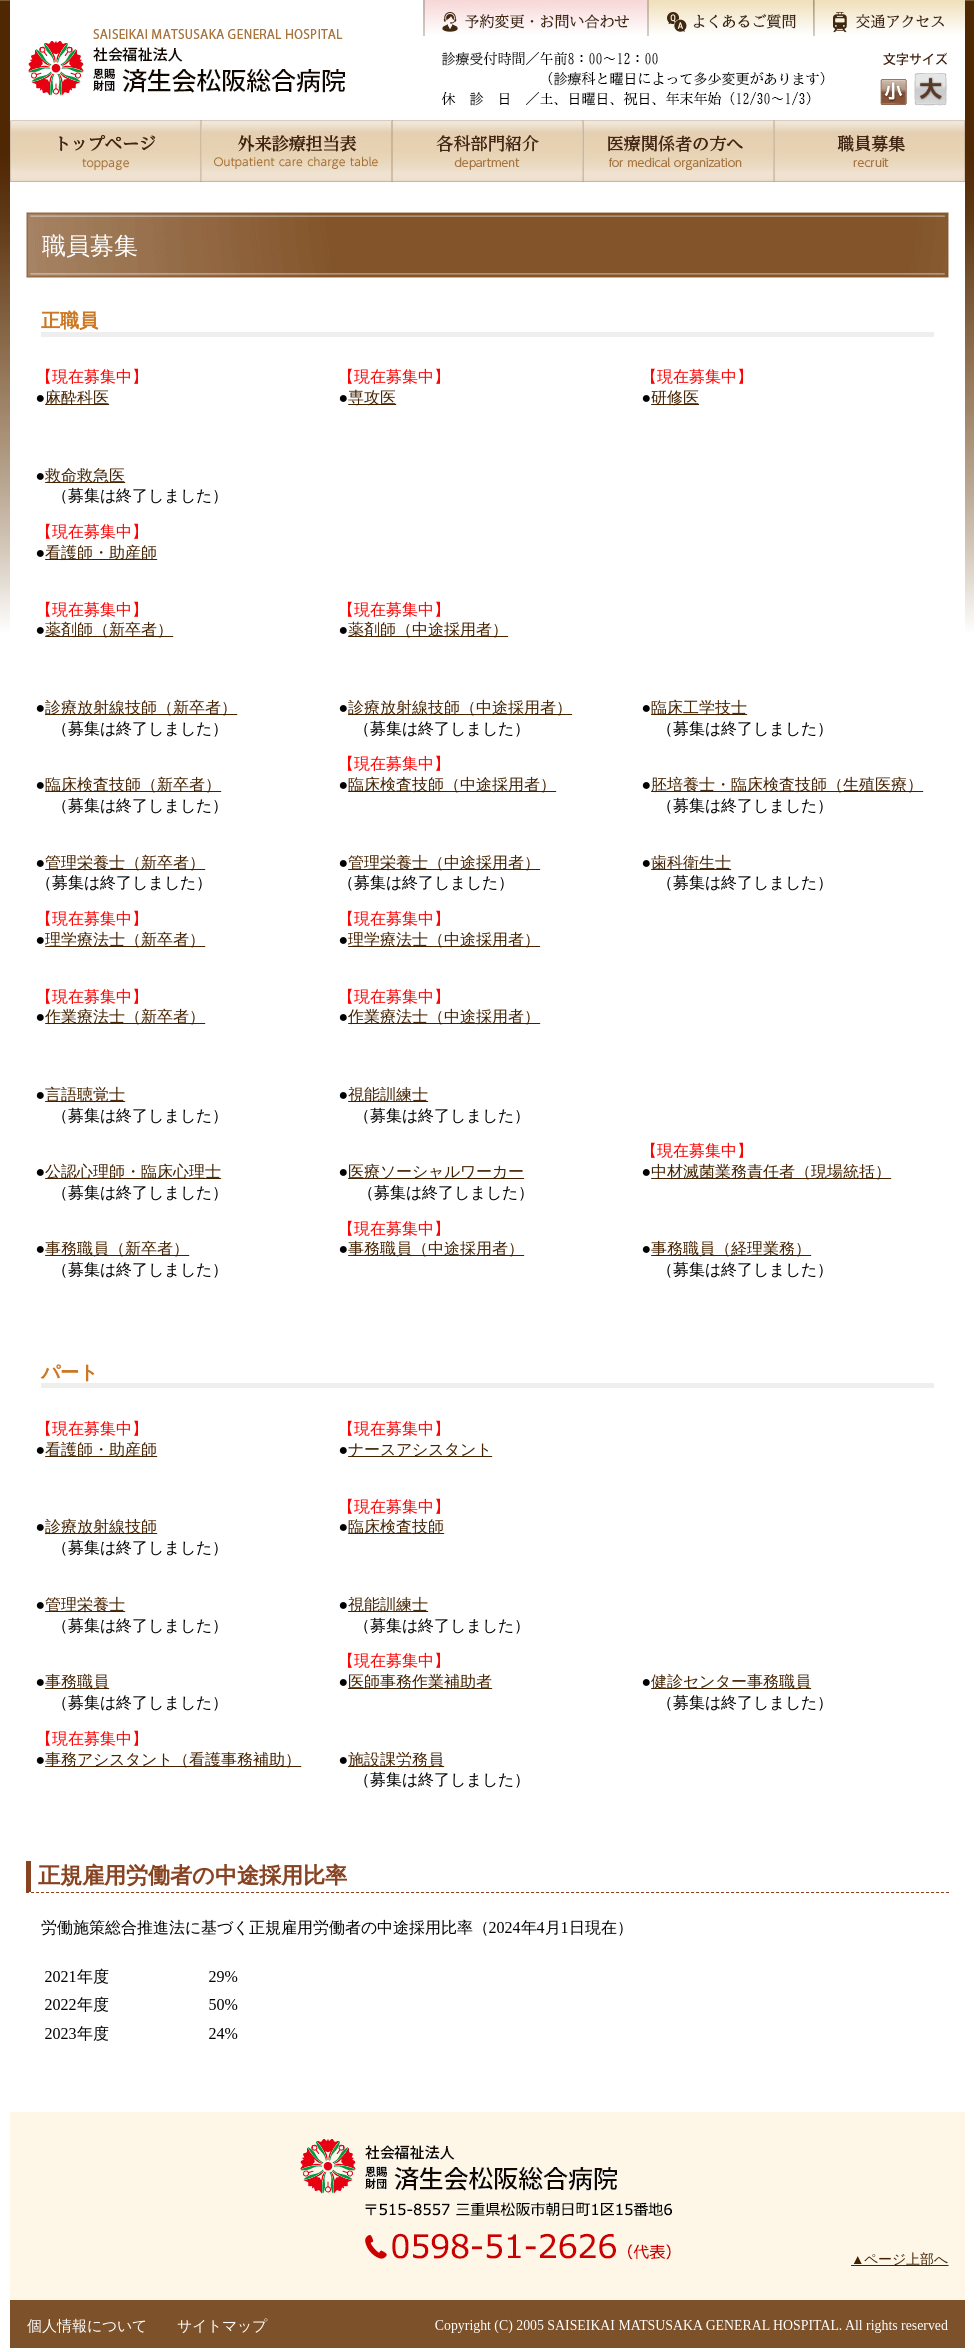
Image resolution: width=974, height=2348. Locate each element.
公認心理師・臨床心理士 (133, 1171)
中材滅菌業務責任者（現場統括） (771, 1171)
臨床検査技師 (396, 1526)
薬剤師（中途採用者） (428, 629)
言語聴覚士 (85, 1094)
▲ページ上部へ (899, 2259)
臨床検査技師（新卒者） (133, 784)
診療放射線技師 (101, 1526)
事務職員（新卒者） (117, 1248)
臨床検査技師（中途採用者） (452, 784)
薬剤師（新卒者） (109, 629)
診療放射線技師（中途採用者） (460, 707)
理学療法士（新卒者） (125, 939)
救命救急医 (85, 475)
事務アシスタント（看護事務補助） (173, 1759)
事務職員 (77, 1681)
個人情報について (87, 2326)
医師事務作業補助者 (420, 1681)
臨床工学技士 (699, 707)
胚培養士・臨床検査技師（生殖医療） (787, 784)
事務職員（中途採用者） (436, 1248)
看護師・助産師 (101, 552)
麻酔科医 (77, 397)
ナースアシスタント (420, 1449)
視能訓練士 (388, 1094)
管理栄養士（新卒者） (125, 862)
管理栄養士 (85, 1604)
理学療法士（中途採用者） (444, 939)
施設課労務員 (396, 1759)
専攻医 (372, 397)
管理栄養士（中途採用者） (444, 862)
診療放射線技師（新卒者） (141, 707)
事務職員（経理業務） (731, 1248)
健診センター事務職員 (731, 1681)
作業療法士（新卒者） (125, 1016)
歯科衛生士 (691, 862)
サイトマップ (222, 2326)
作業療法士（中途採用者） (444, 1016)
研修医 (675, 397)
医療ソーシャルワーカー (436, 1171)
